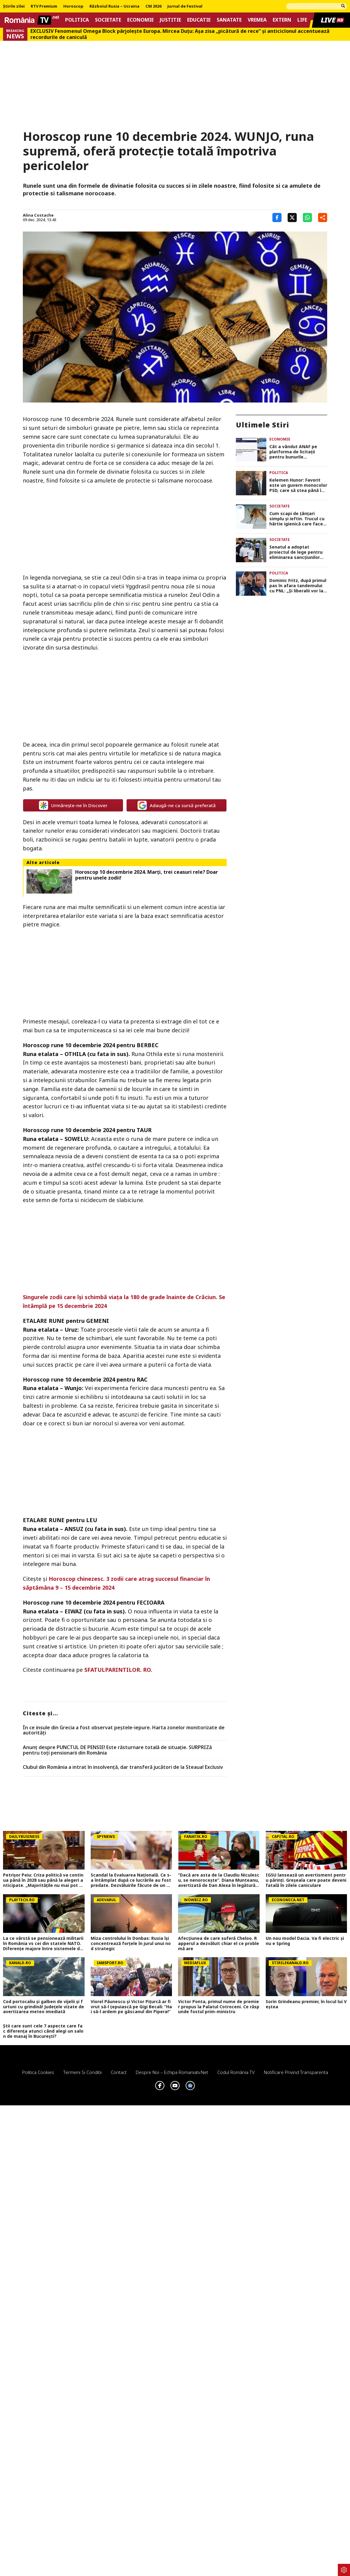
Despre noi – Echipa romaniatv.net (172, 2072)
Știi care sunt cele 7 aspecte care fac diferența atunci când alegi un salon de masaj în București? (43, 2031)
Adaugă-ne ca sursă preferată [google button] (177, 805)
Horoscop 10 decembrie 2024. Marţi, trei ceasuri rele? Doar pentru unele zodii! (146, 875)
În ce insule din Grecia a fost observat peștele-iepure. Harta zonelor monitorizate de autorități (124, 1730)
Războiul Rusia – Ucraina (114, 6)
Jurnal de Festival (184, 6)
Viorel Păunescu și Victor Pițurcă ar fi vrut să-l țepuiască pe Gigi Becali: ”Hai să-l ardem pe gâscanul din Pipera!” (131, 2006)
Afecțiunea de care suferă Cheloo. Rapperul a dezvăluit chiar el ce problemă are (218, 1943)
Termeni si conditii (82, 2072)
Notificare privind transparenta (296, 2072)
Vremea (257, 20)
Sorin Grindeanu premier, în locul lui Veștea (306, 2004)
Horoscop (73, 6)
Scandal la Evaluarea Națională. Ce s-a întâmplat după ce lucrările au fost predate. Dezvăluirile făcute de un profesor (131, 1880)
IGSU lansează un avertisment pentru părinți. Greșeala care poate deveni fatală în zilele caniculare (306, 1880)
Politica (77, 20)
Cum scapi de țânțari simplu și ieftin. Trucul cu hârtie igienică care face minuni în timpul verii (296, 518)
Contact (119, 2072)
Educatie (199, 20)
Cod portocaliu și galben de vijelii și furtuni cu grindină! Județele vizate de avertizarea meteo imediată (43, 2006)
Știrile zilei (14, 6)
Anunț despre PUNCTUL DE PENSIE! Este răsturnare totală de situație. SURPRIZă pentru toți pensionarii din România (117, 1750)
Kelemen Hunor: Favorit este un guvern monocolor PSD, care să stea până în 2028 (298, 485)
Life (302, 20)
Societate (108, 20)
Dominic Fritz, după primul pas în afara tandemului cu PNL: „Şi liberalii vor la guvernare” (297, 585)
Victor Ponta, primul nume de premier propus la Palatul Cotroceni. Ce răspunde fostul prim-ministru (218, 2006)
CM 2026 (153, 6)
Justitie (170, 20)
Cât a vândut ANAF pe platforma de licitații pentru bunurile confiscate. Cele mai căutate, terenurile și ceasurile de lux (293, 451)
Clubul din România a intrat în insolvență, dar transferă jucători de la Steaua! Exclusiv (123, 1767)
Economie (140, 20)
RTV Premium (44, 6)
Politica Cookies (38, 2072)
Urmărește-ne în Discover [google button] (73, 805)
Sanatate (229, 20)
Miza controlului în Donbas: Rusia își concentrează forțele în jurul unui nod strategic (131, 1943)
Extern (282, 20)
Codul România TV (236, 2072)
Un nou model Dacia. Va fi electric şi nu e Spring (305, 1941)
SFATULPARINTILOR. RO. (118, 1669)
